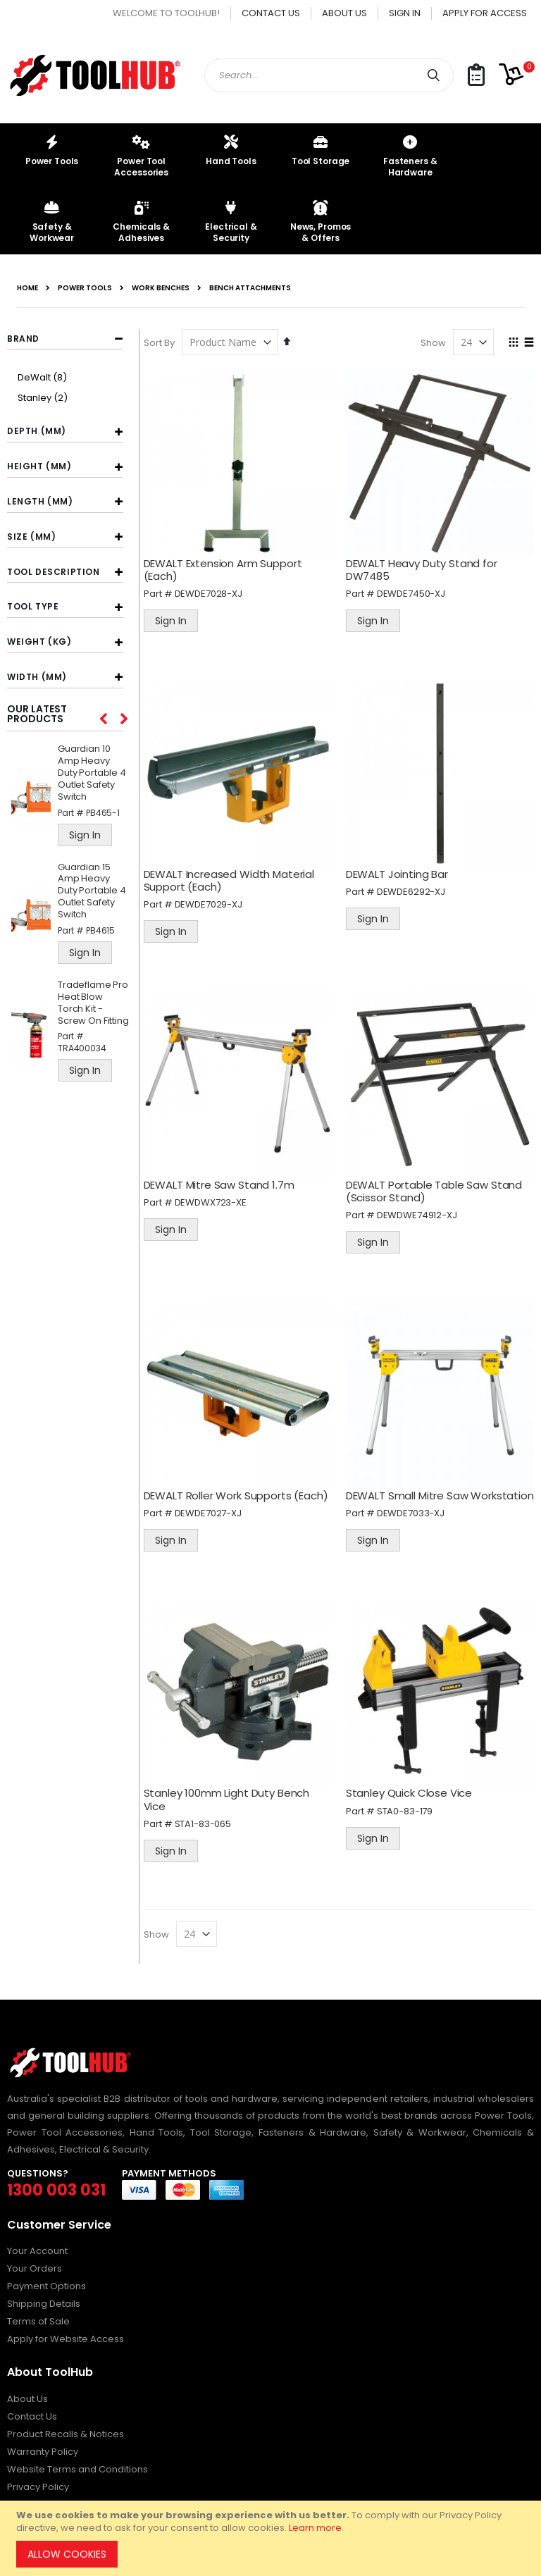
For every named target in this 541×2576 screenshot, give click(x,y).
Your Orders (34, 2265)
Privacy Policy (38, 2482)
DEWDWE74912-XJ (420, 1205)
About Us (344, 13)
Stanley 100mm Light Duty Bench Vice (233, 1795)
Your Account (37, 2247)
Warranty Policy (42, 2447)
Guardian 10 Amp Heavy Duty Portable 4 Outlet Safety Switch (92, 773)
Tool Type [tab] (32, 606)
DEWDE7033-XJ (414, 1512)
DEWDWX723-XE (217, 1192)
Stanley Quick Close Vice (412, 1789)
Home (27, 288)
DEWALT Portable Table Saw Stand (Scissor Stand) (437, 1181)
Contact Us (271, 13)
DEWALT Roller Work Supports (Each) (242, 1482)
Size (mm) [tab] (31, 537)
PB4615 (100, 930)
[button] (476, 76)
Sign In (405, 13)
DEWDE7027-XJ (214, 1499)
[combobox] (329, 75)
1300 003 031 (56, 2186)
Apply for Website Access (65, 2335)
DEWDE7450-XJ (414, 590)
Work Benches (160, 288)
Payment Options (46, 2282)
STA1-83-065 (209, 1819)
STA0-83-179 (408, 1807)
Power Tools (85, 288)
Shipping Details (43, 2300)
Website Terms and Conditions (77, 2465)
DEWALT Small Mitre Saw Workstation (410, 1488)
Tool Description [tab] (53, 572)
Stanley (44, 397)
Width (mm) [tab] (37, 677)
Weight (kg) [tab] (39, 642)
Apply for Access (484, 13)
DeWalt (44, 377)
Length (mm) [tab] (40, 501)
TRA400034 (82, 1048)
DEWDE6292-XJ (414, 884)
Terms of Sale (38, 2317)
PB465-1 (103, 813)
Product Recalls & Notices (65, 2429)
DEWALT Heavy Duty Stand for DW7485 (425, 566)
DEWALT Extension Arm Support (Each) (229, 566)
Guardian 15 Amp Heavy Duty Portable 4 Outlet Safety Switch (92, 891)
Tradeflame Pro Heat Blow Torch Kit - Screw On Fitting (93, 1003)
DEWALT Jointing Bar (400, 867)
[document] (272, 2538)
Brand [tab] (23, 339)
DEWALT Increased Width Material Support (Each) (235, 873)
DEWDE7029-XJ (215, 898)
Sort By (165, 342)
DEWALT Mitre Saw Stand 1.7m (225, 1175)
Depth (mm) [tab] (36, 431)
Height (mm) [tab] (39, 466)
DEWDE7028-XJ (215, 590)
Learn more (315, 2527)
